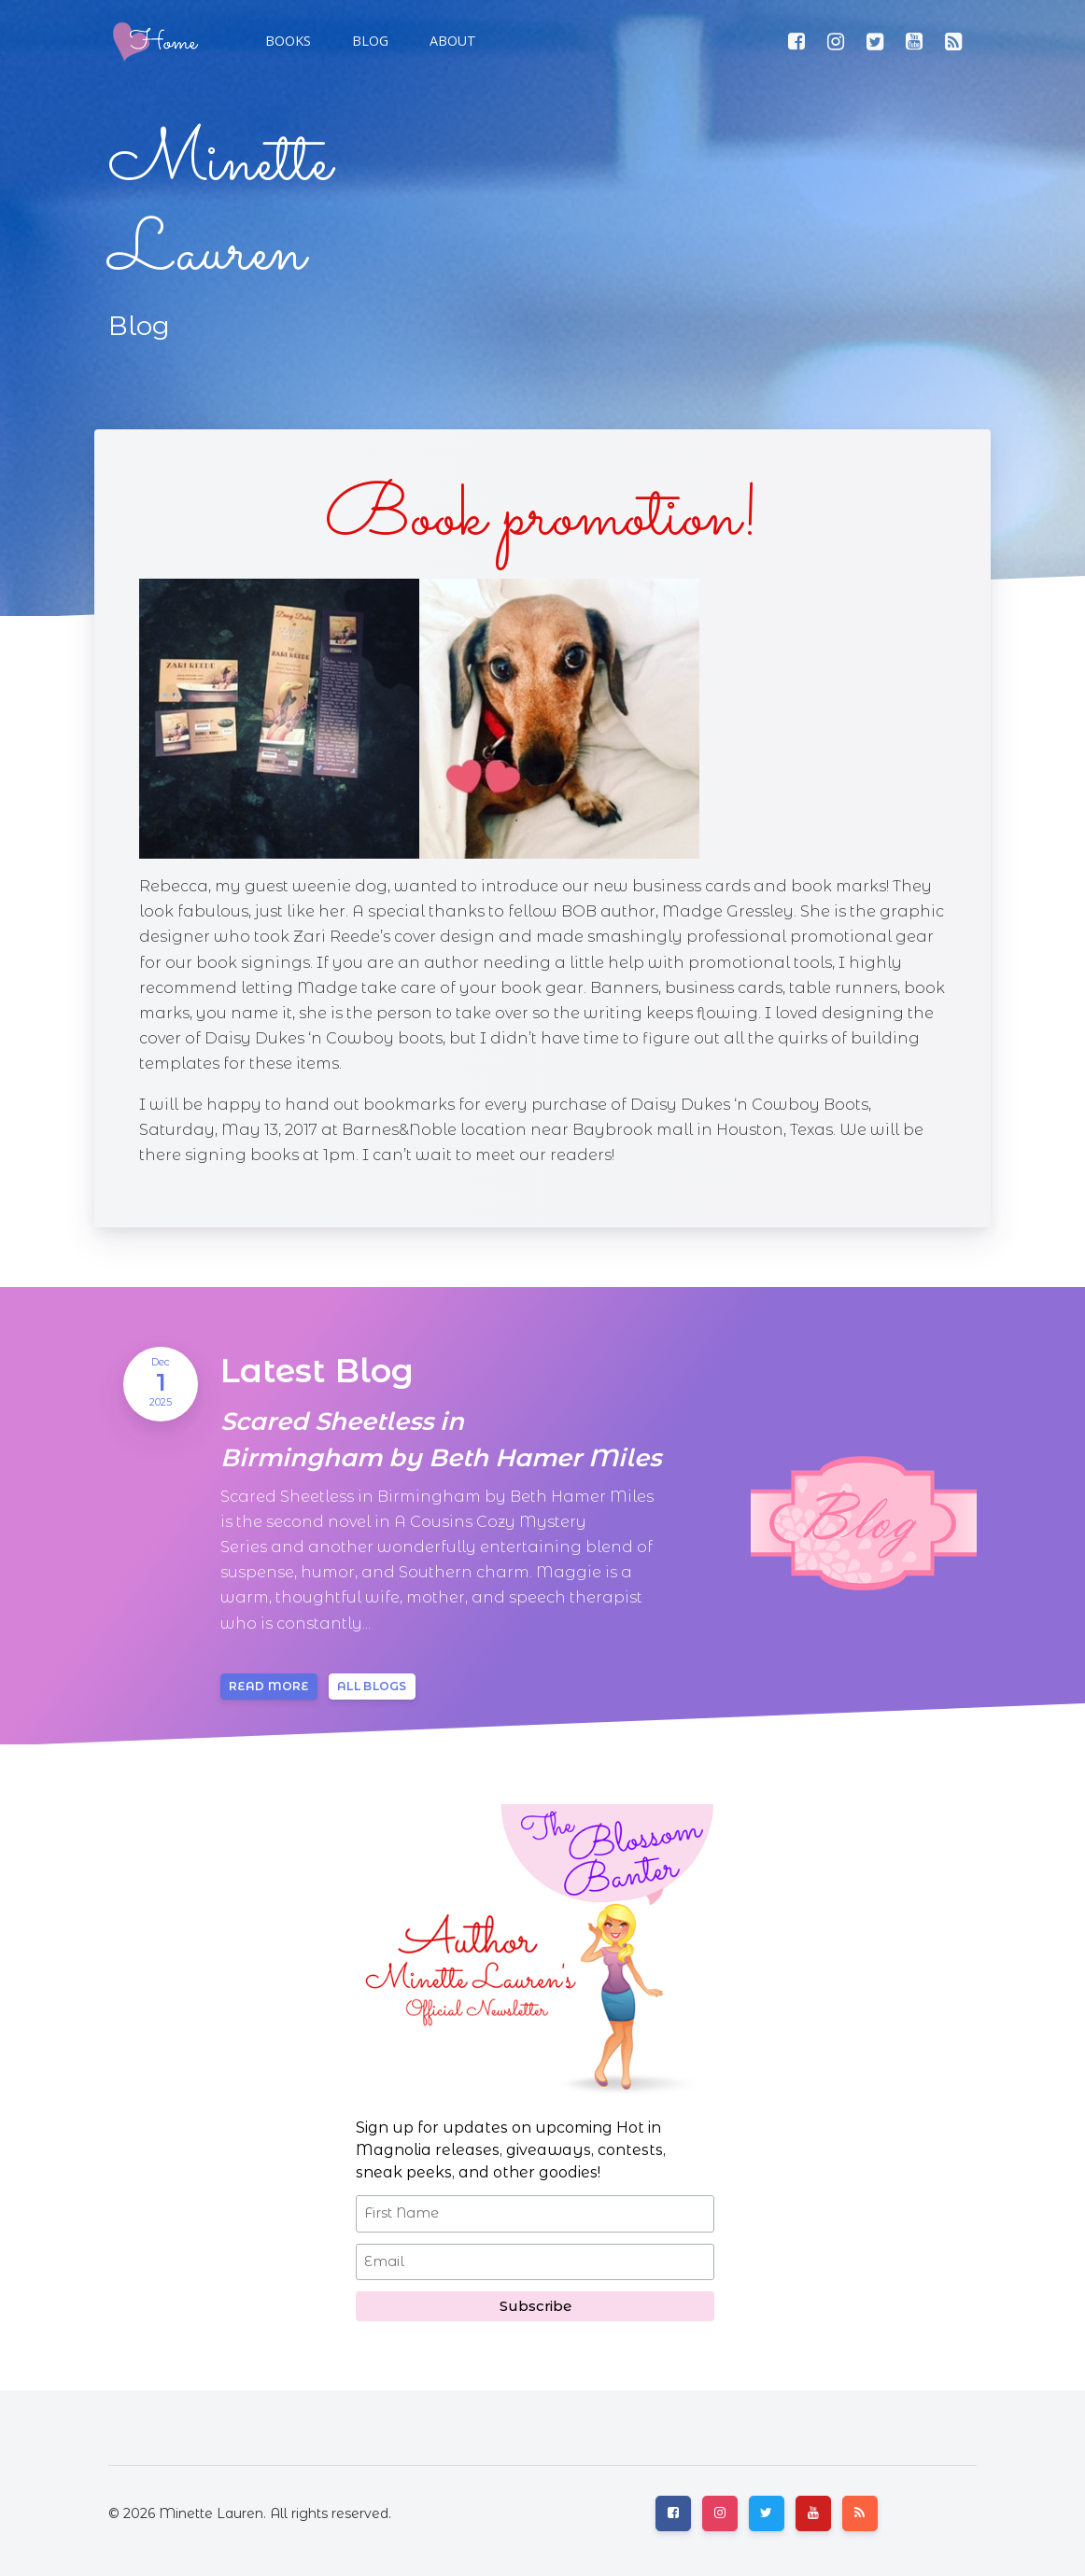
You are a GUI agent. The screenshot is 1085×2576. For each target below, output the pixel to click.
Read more (269, 1686)
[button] (368, 41)
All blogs (372, 1686)
